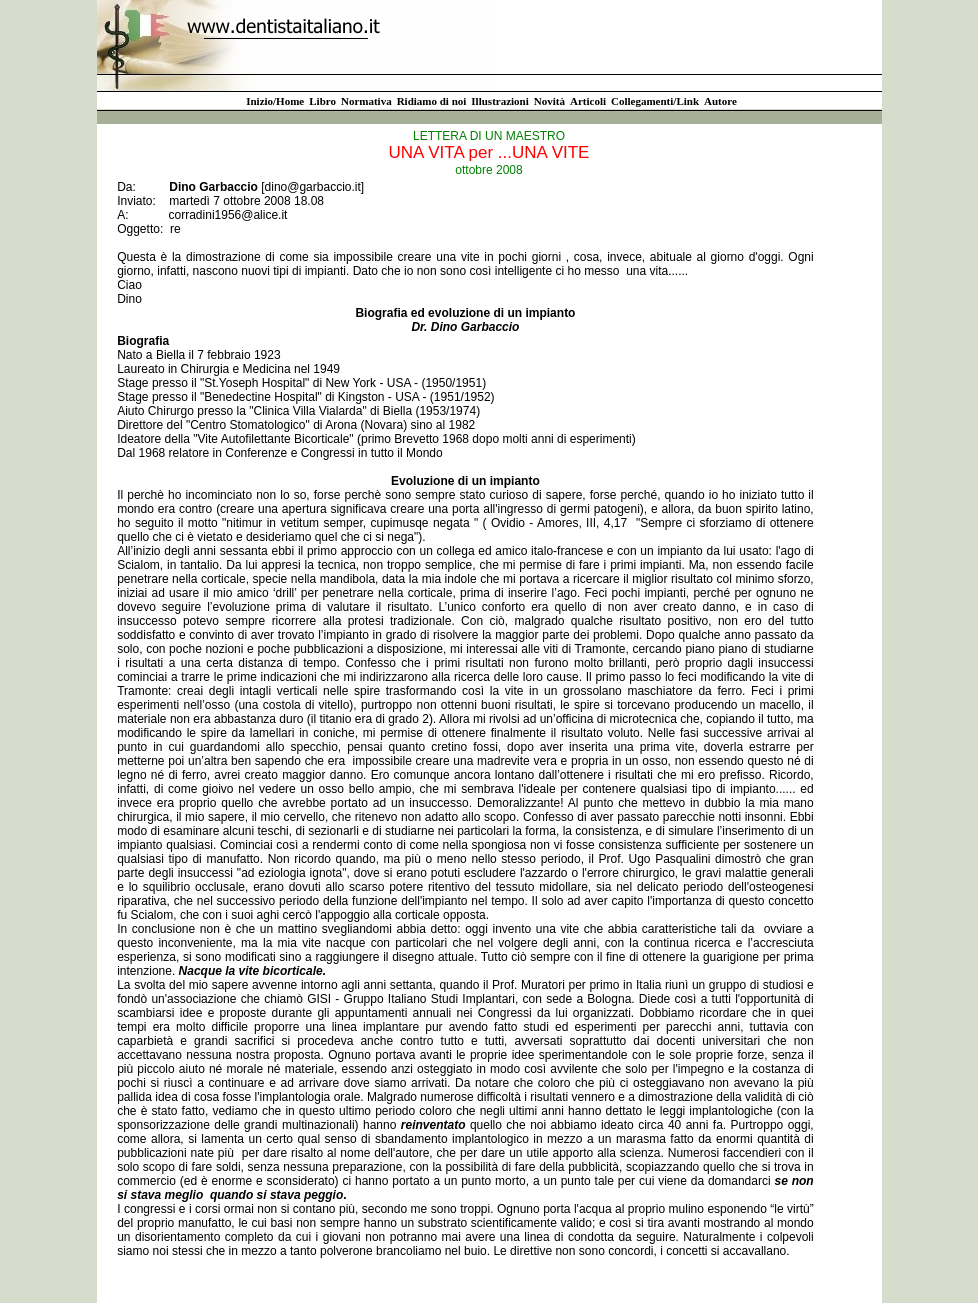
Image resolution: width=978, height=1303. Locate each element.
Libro (322, 101)
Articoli (588, 101)
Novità (549, 101)
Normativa (366, 101)
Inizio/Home (275, 101)
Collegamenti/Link (655, 101)
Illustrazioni (499, 101)
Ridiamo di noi (432, 101)
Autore (720, 101)
